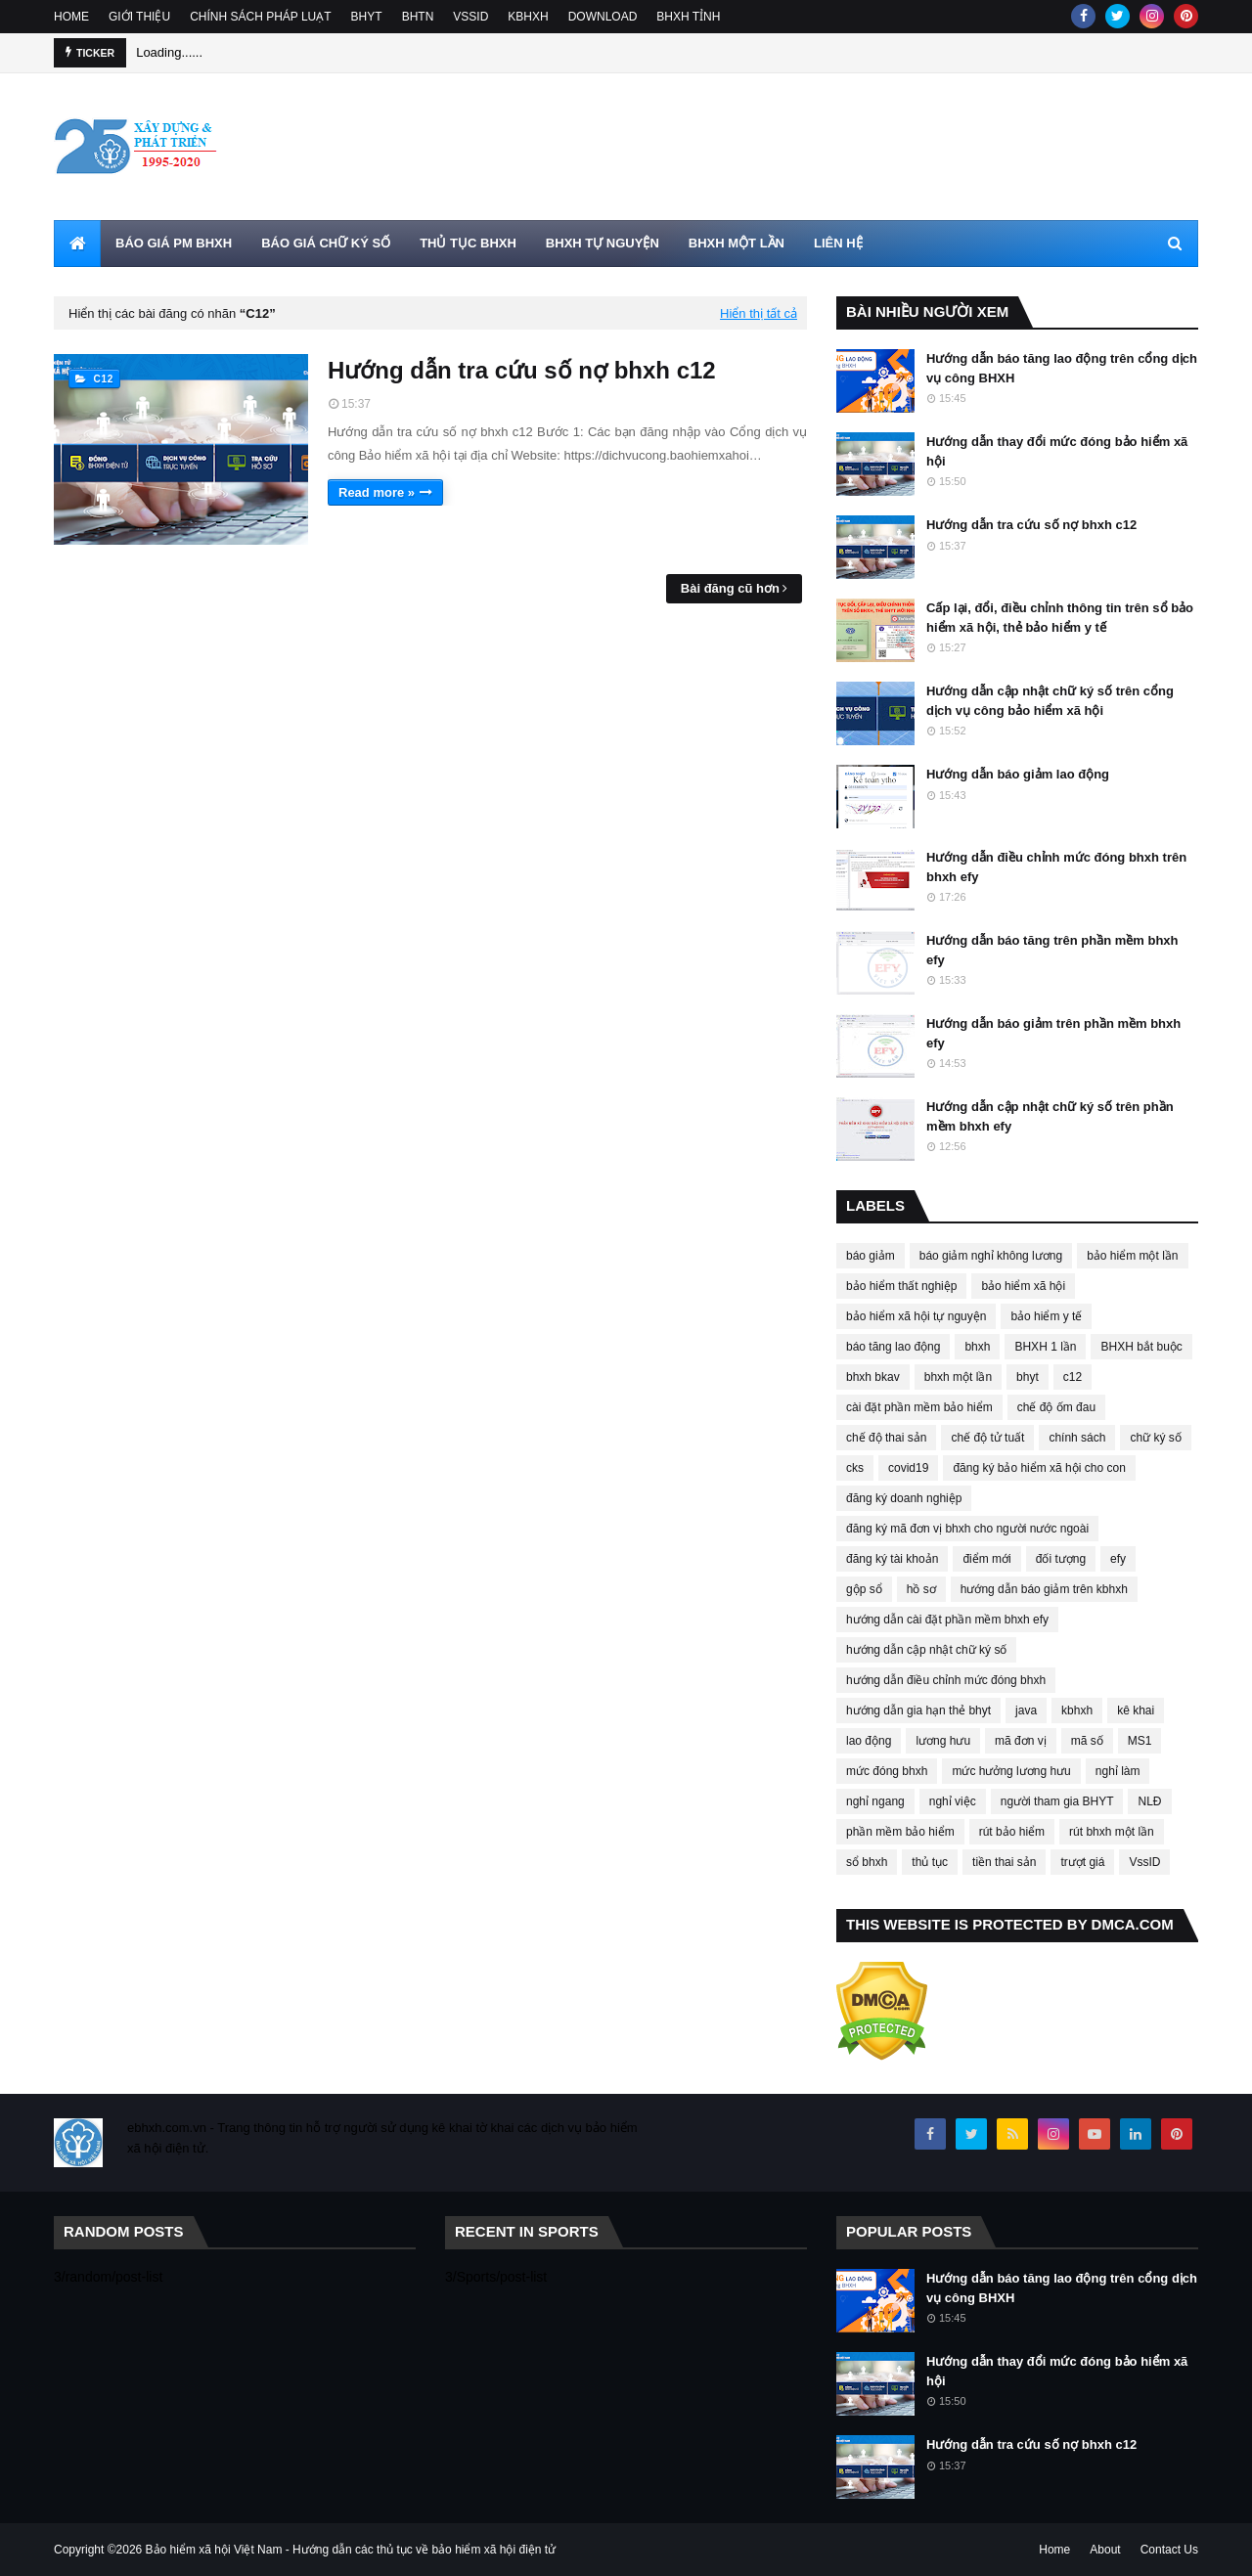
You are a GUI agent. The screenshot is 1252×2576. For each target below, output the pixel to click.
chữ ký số (1155, 1437)
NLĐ (1149, 1801)
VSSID (470, 16)
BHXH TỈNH (688, 16)
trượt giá (1082, 1862)
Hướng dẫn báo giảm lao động (1017, 774)
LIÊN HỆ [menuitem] (838, 243)
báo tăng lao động (893, 1347)
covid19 (908, 1468)
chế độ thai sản (886, 1437)
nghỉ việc (952, 1801)
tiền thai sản (1004, 1862)
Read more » (376, 492)
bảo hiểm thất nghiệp (901, 1286)
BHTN (418, 16)
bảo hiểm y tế (1046, 1316)
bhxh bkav (873, 1377)
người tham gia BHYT (1057, 1801)
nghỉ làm (1118, 1771)
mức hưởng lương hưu (1011, 1771)
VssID (1144, 1862)
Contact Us (1169, 2549)
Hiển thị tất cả (758, 313)
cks (855, 1468)
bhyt (1027, 1377)
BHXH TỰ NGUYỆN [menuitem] (602, 243)
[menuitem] (77, 243)
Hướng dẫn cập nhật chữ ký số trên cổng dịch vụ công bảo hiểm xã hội (1050, 701)
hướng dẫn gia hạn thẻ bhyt (918, 1710)
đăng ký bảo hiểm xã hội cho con (1039, 1468)
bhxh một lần (958, 1377)
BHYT (366, 16)
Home (1054, 2549)
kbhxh (1077, 1710)
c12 (1072, 1377)
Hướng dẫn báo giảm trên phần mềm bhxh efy (1053, 1033)
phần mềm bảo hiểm (900, 1832)
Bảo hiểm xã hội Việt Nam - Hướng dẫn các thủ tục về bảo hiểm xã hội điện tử (351, 2549)
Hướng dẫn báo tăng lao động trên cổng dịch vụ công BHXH (1061, 368)
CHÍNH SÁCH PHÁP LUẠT (260, 16)
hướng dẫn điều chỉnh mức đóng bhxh (946, 1680)
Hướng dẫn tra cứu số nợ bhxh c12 (522, 370)
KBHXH (528, 16)
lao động (868, 1741)
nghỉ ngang (875, 1801)
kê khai (1135, 1710)
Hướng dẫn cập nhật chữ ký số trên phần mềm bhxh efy (1050, 1116)
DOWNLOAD (603, 16)
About (1105, 2549)
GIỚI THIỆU (139, 16)
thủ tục (930, 1862)
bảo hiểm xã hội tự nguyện (916, 1316)
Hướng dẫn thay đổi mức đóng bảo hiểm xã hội (1056, 451)
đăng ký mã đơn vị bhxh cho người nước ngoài (967, 1528)
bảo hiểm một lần (1132, 1256)
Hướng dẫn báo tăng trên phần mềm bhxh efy (1052, 950)
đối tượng (1061, 1559)
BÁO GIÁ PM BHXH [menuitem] (173, 243)
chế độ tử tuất (987, 1437)
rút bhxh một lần (1111, 1832)
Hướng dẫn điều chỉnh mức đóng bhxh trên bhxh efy (1056, 867)
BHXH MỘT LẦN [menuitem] (736, 243)
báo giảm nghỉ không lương (990, 1256)
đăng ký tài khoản (892, 1559)
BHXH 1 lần (1045, 1347)
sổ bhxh (866, 1862)
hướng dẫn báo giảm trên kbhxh (1044, 1589)
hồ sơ (921, 1589)
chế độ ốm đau (1056, 1407)
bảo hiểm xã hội (1023, 1286)
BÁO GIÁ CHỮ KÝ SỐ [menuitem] (325, 243)
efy (1118, 1559)
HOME (71, 16)
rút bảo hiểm (1012, 1832)
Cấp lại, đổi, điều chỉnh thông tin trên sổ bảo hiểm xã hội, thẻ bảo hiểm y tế (1059, 617)
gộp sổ (864, 1589)
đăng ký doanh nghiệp (903, 1498)
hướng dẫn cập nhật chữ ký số (926, 1650)
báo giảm (870, 1256)
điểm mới (986, 1559)
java (1026, 1710)
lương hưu (943, 1741)
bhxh (977, 1347)
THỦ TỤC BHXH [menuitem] (468, 243)
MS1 (1140, 1741)
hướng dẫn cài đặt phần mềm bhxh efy (947, 1619)
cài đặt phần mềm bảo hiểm (919, 1407)
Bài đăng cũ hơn (730, 588)
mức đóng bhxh (886, 1771)
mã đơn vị (1021, 1741)
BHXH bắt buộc (1141, 1347)
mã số (1087, 1741)
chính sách (1077, 1437)
